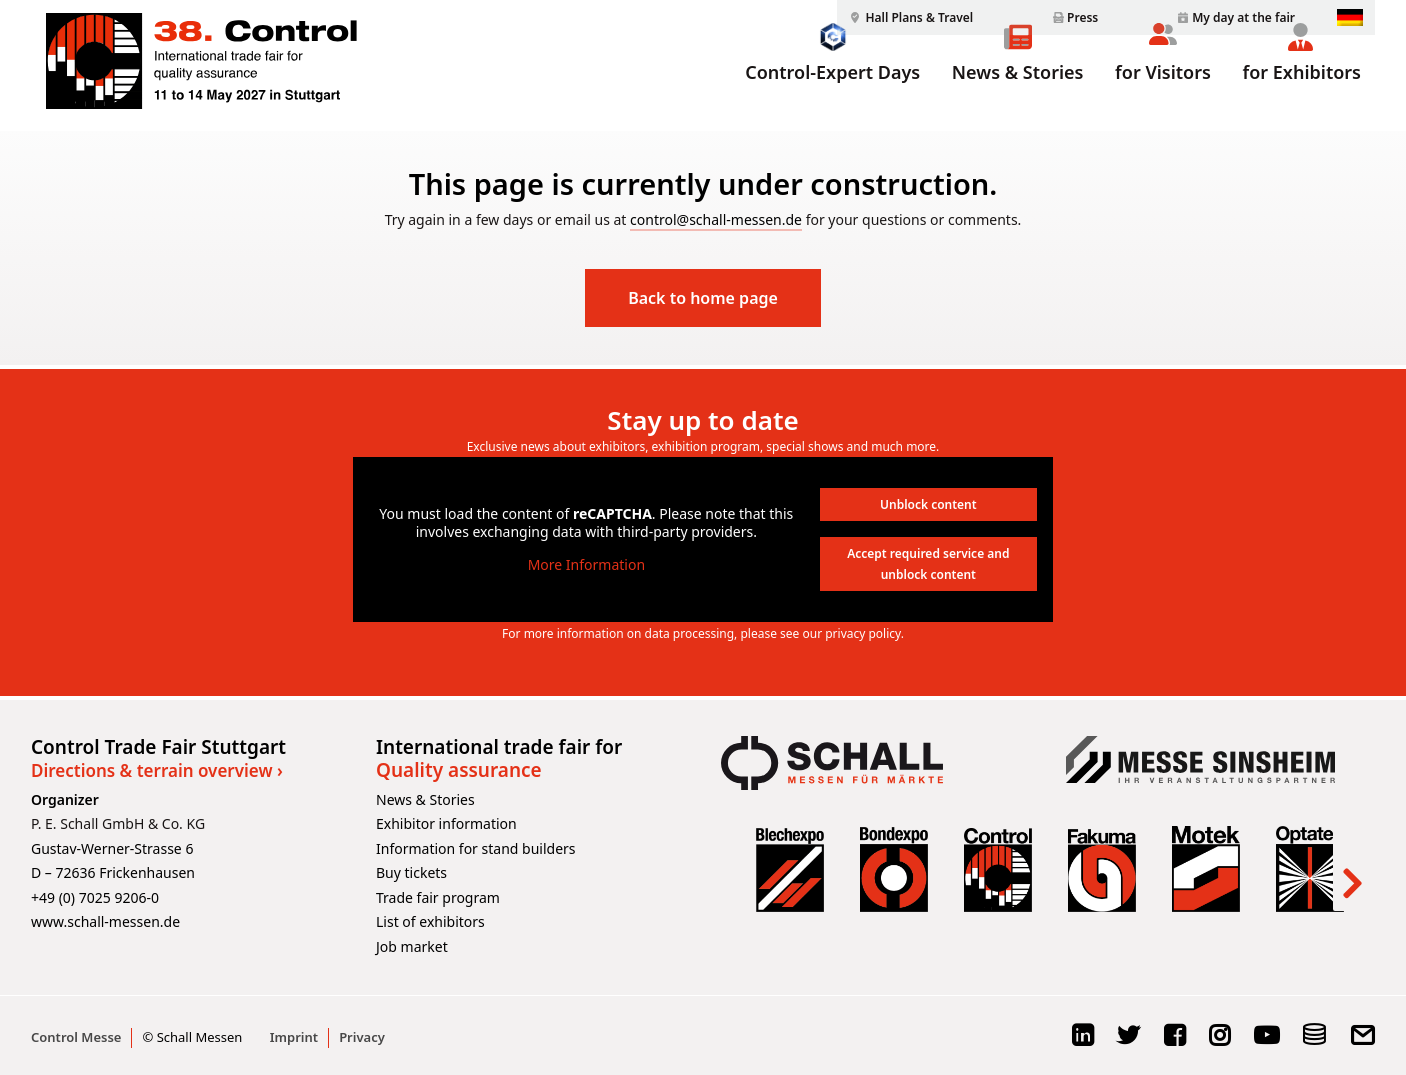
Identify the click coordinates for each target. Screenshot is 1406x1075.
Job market (412, 946)
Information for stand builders (476, 848)
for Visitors (1163, 97)
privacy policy (863, 633)
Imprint (294, 1037)
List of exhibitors (430, 921)
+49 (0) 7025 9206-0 (95, 897)
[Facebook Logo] (1174, 1041)
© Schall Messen (192, 1037)
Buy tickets (411, 872)
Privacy (362, 1037)
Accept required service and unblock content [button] (928, 564)
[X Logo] (1128, 1041)
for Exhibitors (1302, 97)
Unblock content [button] (928, 504)
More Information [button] (586, 565)
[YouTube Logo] (1266, 1041)
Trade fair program (438, 897)
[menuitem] (908, 17)
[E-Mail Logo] (1362, 1041)
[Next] (1351, 869)
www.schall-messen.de (105, 921)
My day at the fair (1243, 17)
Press (1082, 17)
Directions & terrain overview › (157, 770)
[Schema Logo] (1314, 1041)
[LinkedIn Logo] (1082, 1041)
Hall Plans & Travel (919, 17)
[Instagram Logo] (1219, 1041)
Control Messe (76, 1037)
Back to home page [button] (703, 298)
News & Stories (1018, 97)
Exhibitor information (446, 823)
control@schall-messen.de (716, 219)
